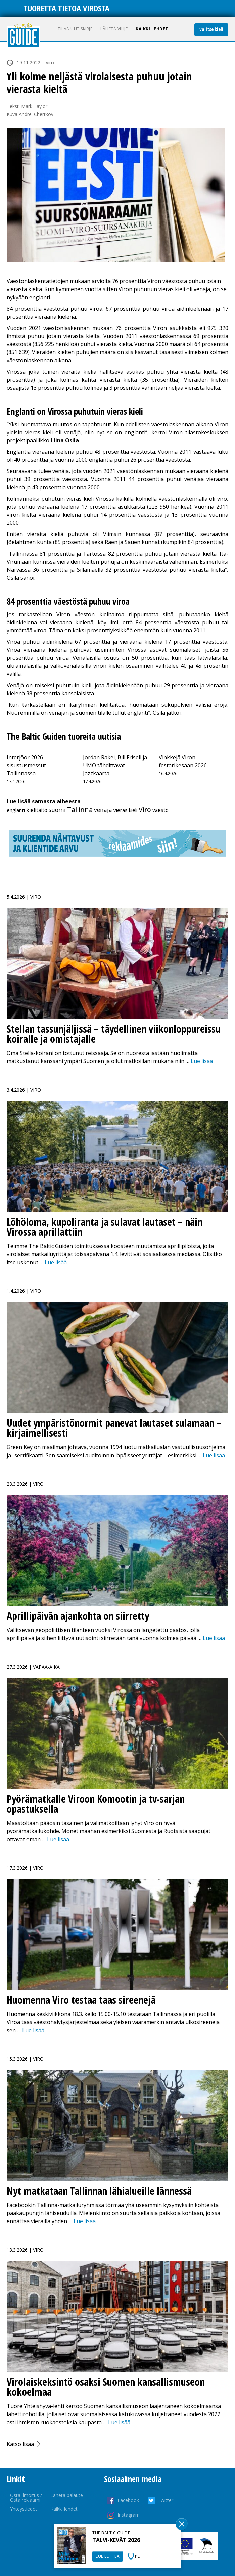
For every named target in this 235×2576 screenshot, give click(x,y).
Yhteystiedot (23, 2509)
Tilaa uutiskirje (75, 29)
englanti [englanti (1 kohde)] (16, 810)
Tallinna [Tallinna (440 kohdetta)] (80, 809)
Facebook (128, 2500)
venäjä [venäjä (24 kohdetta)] (103, 810)
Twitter (165, 2500)
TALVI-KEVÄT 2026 (116, 2540)
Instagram (128, 2515)
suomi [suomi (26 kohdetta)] (57, 810)
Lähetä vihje (114, 29)
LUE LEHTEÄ (108, 2556)
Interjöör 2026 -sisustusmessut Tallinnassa (26, 765)
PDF (139, 2556)
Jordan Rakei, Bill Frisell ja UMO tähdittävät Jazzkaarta (115, 765)
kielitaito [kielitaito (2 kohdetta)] (36, 810)
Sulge (182, 2524)
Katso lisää (20, 2444)
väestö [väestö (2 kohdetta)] (160, 810)
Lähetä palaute (66, 2495)
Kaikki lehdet (152, 29)
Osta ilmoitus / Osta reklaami (26, 2497)
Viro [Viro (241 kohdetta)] (145, 809)
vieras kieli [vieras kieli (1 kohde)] (125, 810)
